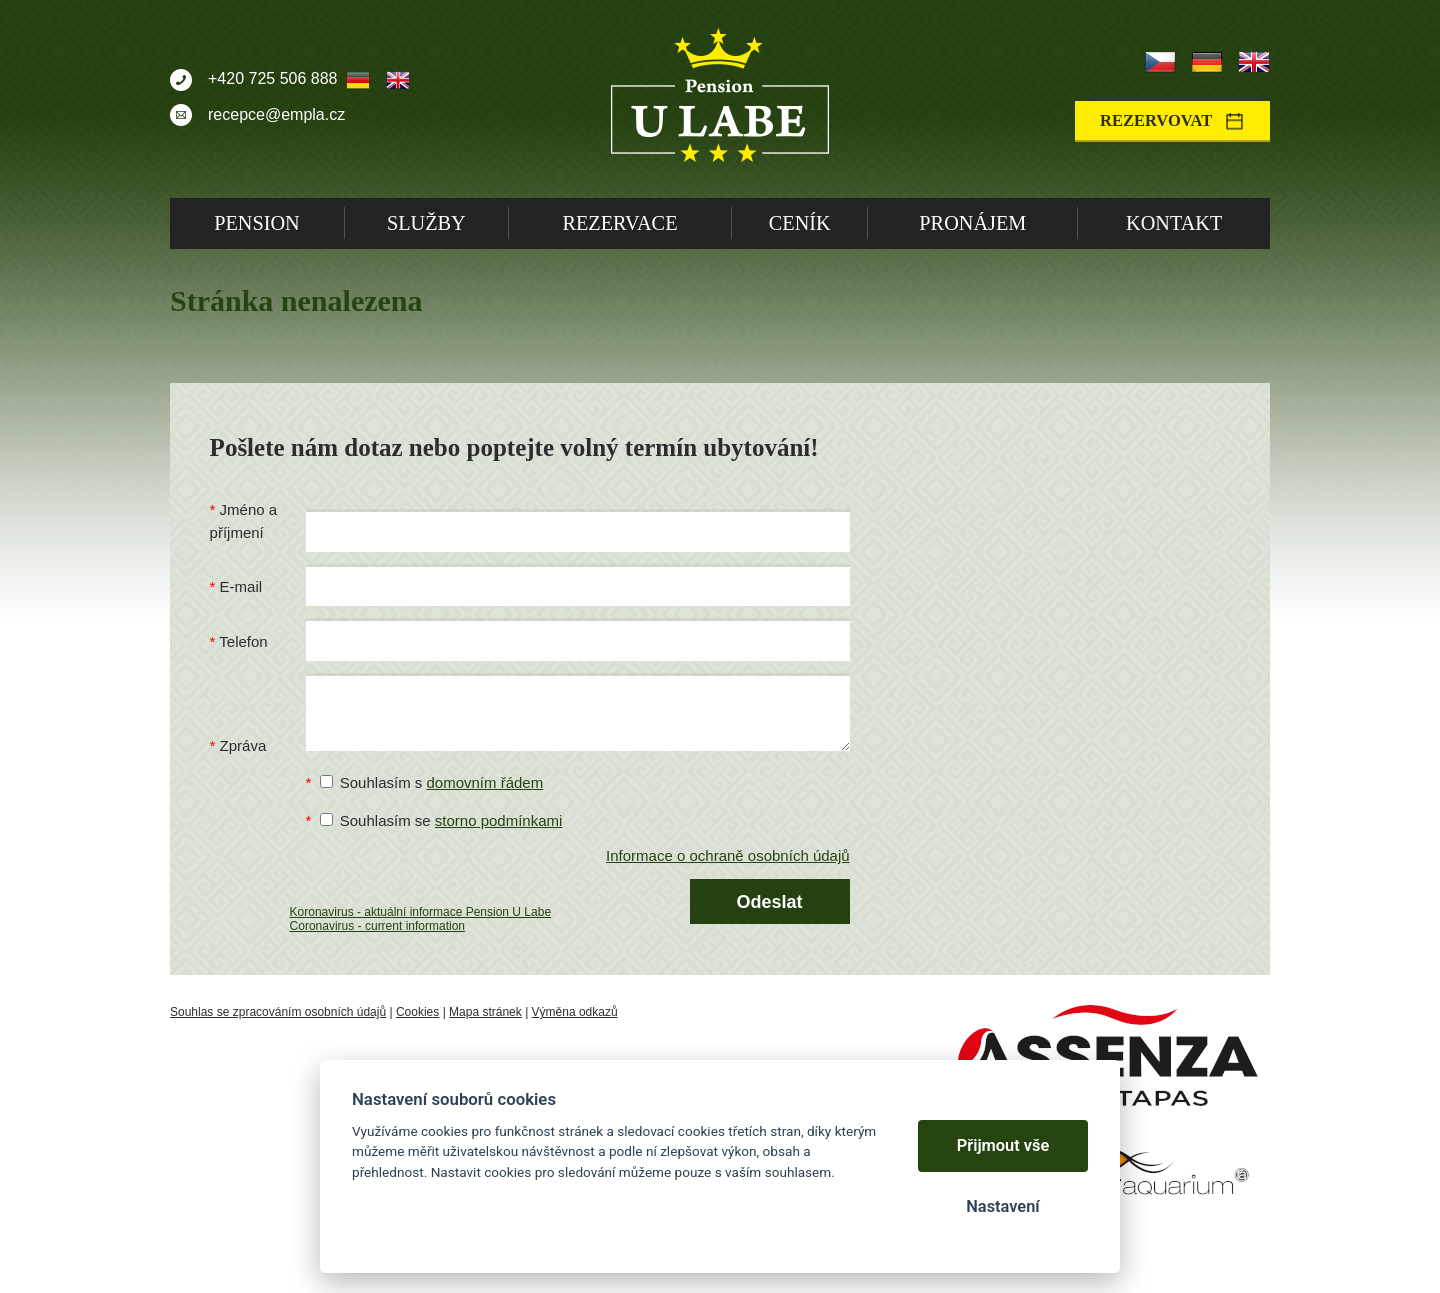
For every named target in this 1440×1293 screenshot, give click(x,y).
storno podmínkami (499, 820)
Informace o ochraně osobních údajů (728, 855)
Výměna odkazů (575, 1012)
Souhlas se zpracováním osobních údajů (278, 1012)
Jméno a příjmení (244, 521)
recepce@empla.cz (276, 114)
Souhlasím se (441, 820)
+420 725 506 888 (272, 78)
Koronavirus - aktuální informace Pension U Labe (420, 912)
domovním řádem (484, 782)
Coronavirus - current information (377, 926)
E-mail (241, 586)
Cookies (417, 1012)
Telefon (243, 641)
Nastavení (1002, 1206)
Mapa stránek (485, 1012)
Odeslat (770, 902)
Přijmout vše (1003, 1145)
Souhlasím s (432, 782)
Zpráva (243, 745)
